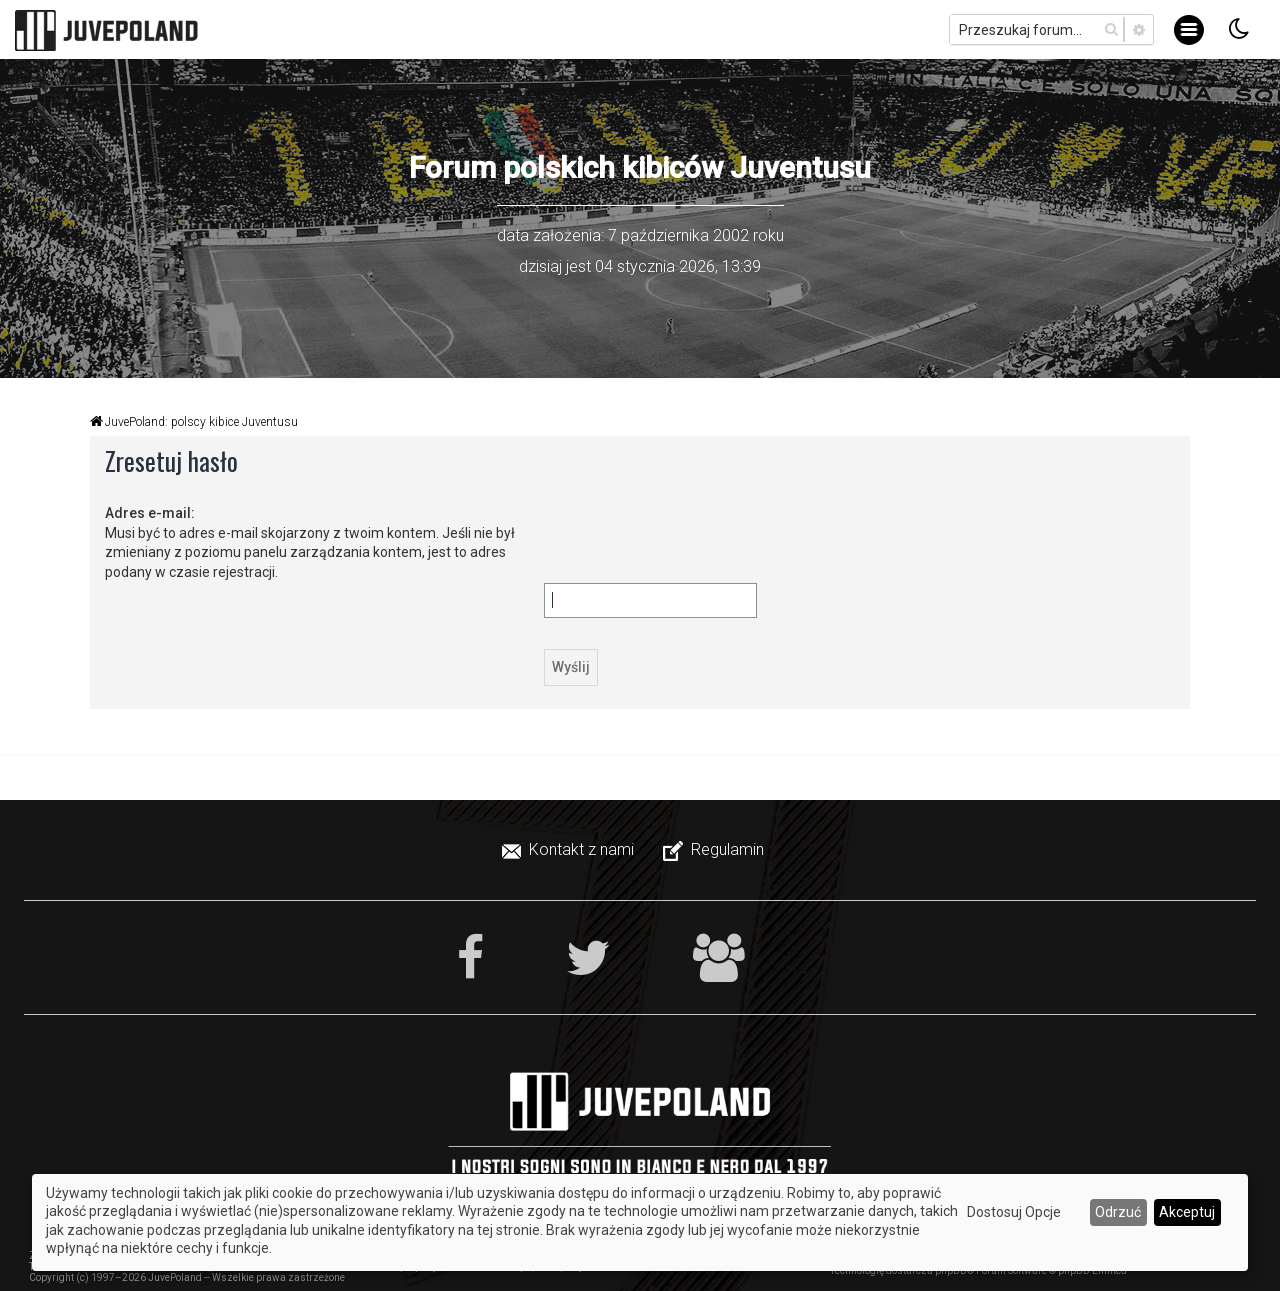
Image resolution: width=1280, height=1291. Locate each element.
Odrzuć (1118, 1212)
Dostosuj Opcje (1014, 1212)
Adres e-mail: (150, 513)
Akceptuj (1187, 1212)
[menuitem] (570, 850)
